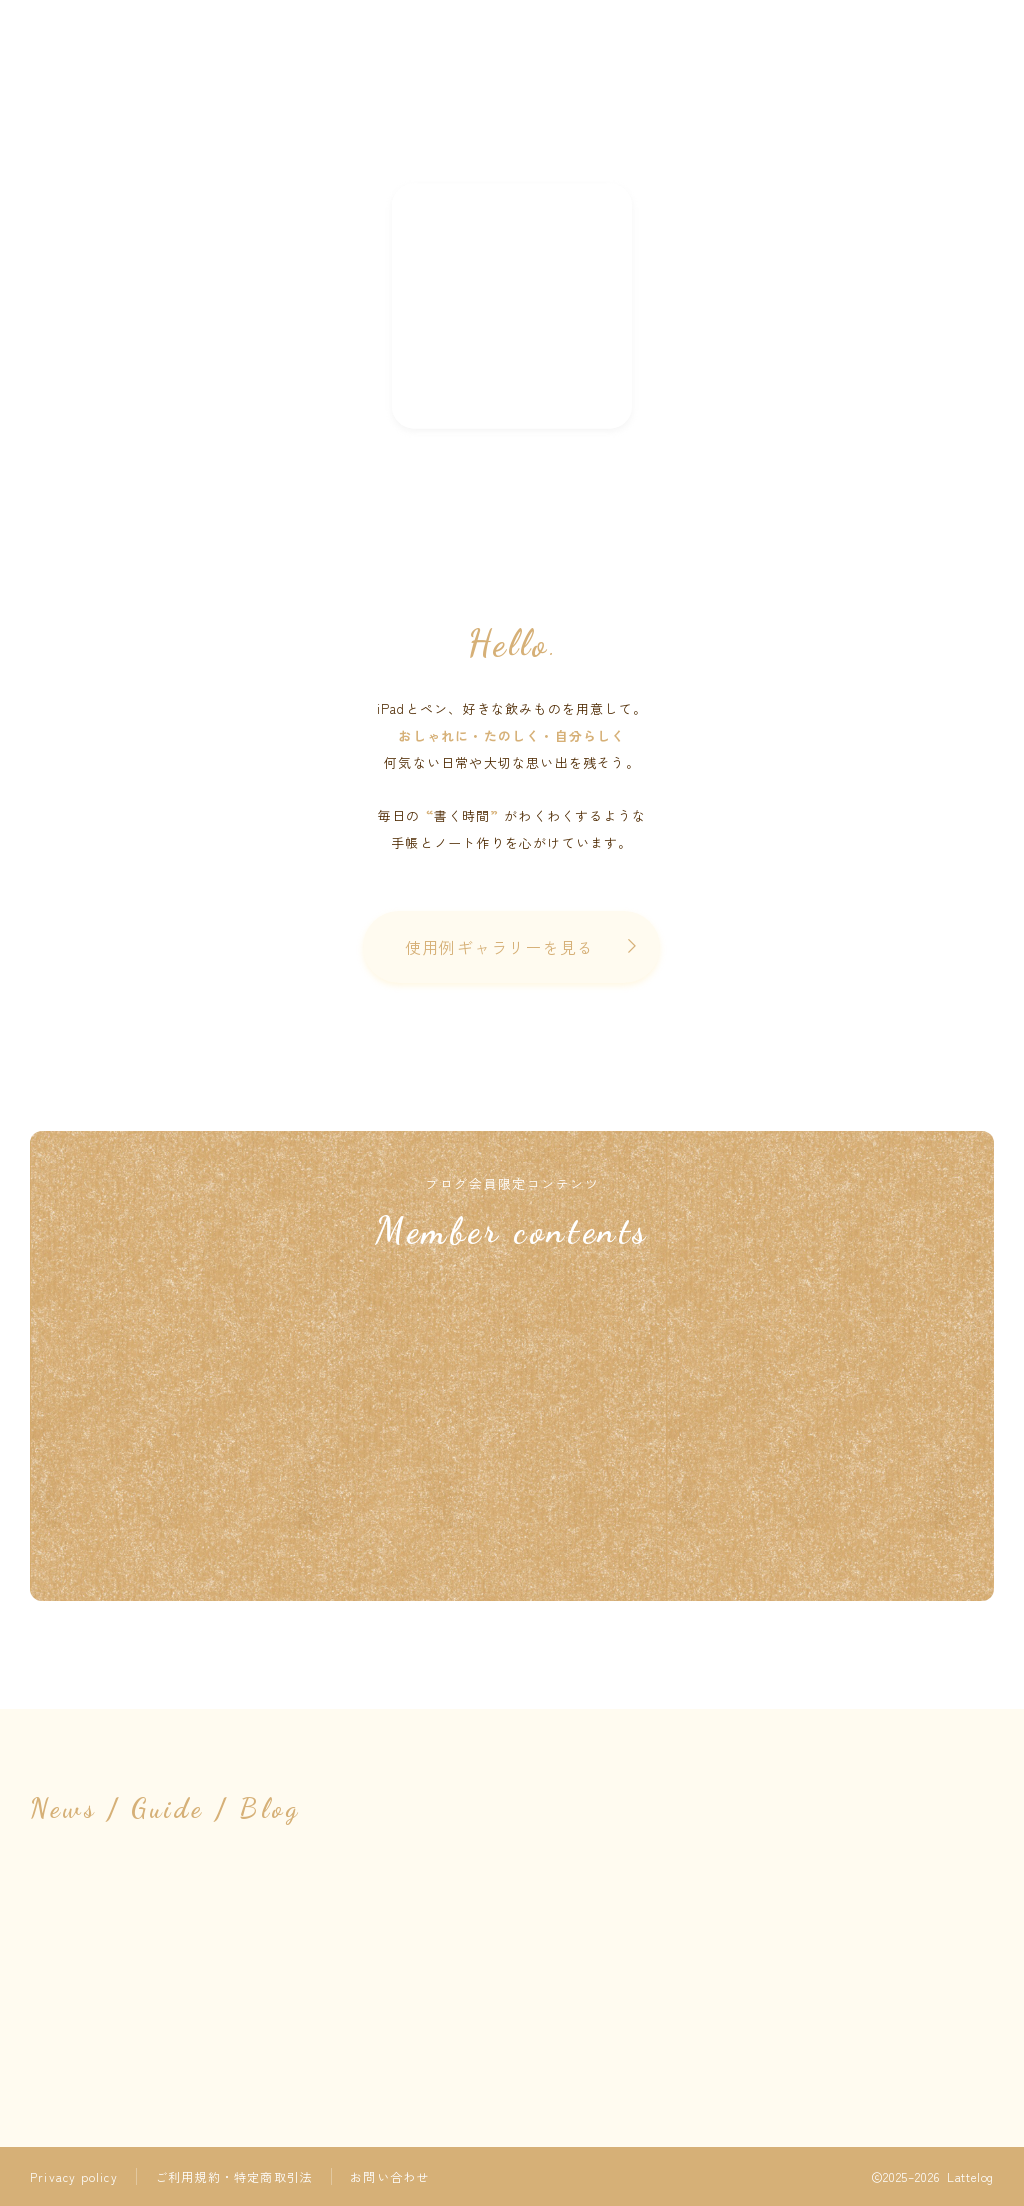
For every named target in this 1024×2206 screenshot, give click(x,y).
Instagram (448, 219)
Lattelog (512, 97)
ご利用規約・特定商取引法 (234, 2176)
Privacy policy (74, 2176)
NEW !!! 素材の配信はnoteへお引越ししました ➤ (512, 306)
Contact (584, 219)
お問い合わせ (389, 2176)
